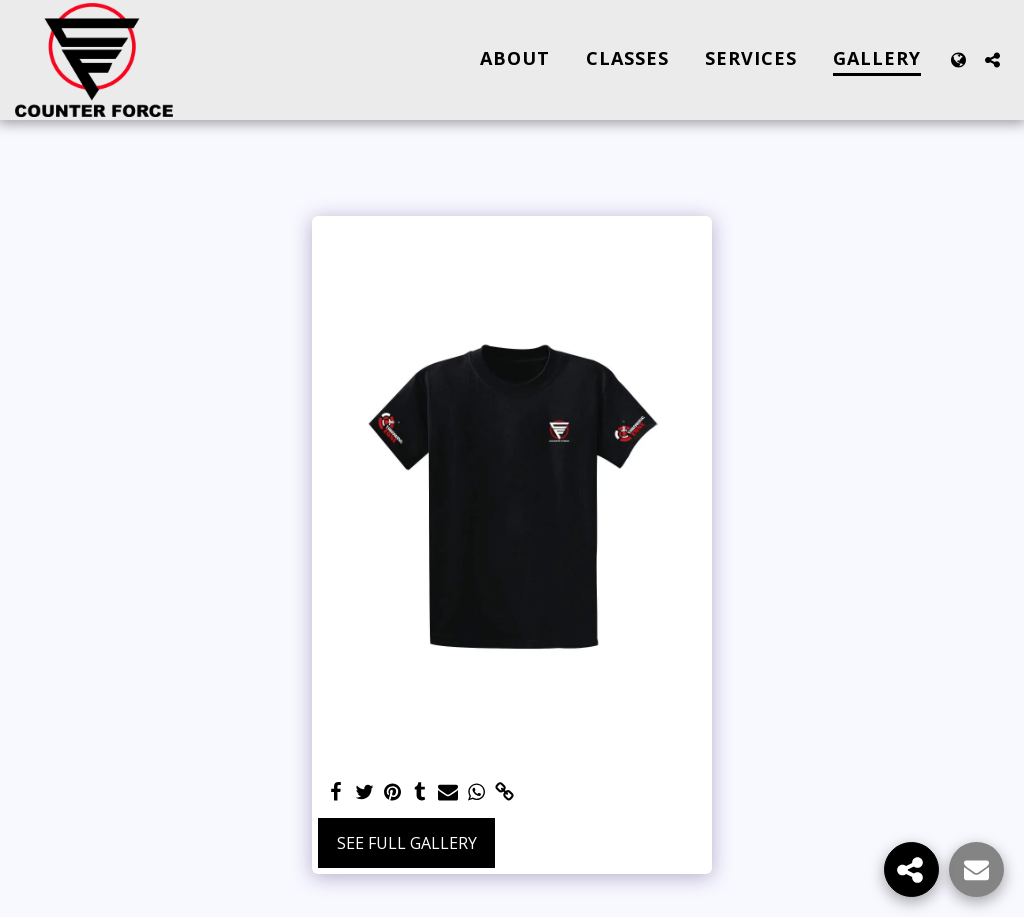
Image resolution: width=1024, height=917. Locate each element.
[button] (992, 60)
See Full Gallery (407, 843)
